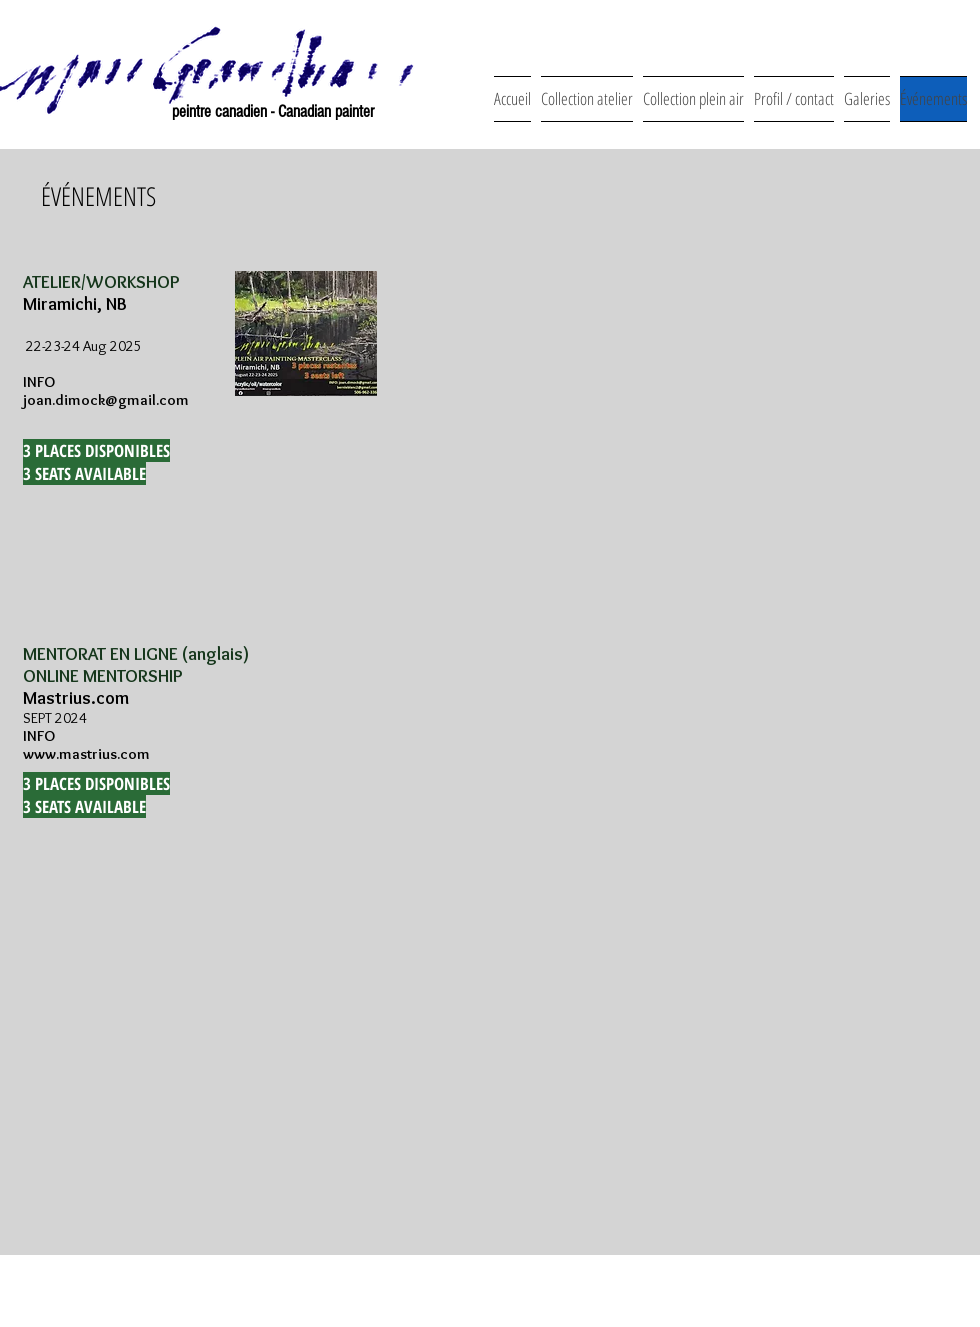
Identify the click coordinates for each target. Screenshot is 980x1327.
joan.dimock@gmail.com (106, 400)
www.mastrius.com (86, 754)
